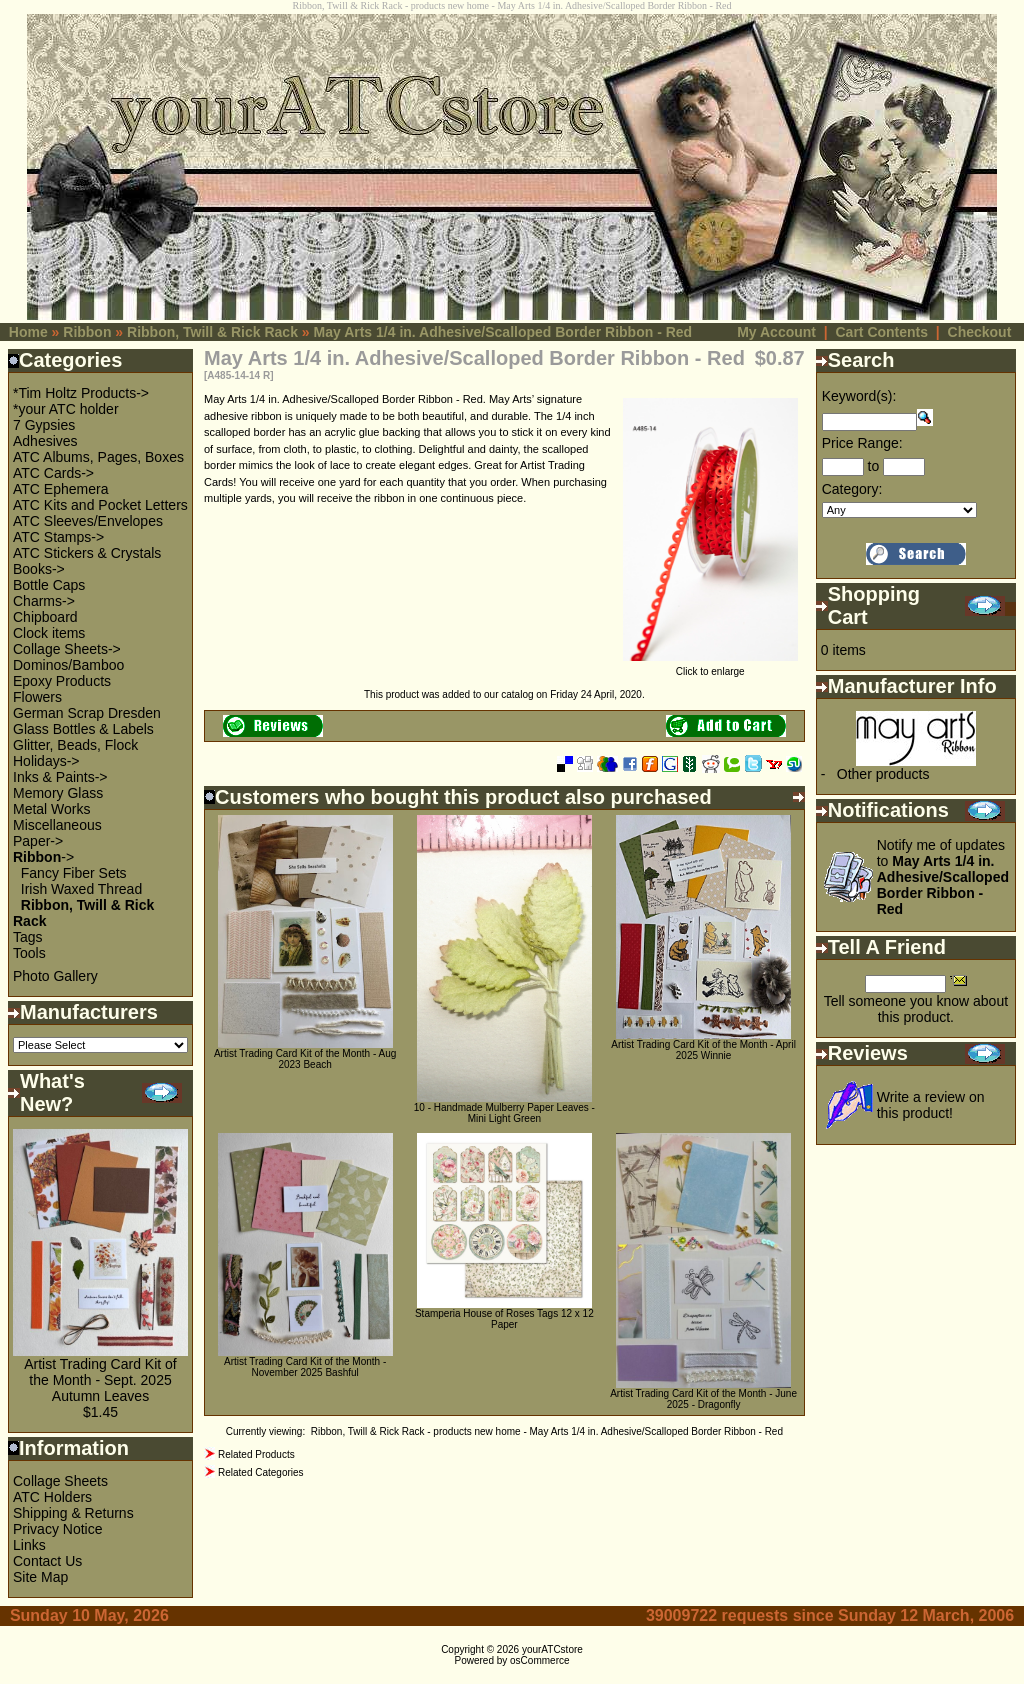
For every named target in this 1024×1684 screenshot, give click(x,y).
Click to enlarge (710, 667)
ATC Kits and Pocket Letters (100, 505)
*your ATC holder (66, 409)
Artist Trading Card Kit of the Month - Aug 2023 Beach (305, 1059)
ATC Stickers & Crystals (87, 553)
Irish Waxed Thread (81, 889)
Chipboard (45, 617)
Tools (29, 953)
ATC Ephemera (60, 489)
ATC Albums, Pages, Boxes (98, 457)
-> (43, 857)
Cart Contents (881, 332)
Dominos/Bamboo (68, 665)
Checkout (980, 332)
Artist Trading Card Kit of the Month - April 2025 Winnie (703, 1050)
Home (28, 332)
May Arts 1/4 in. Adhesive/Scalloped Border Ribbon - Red (503, 332)
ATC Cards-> (53, 473)
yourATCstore (552, 1649)
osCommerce (539, 1660)
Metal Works (52, 809)
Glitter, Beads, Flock (75, 745)
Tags (28, 937)
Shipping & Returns (73, 1513)
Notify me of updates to (943, 877)
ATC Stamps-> (58, 537)
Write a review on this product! (931, 1105)
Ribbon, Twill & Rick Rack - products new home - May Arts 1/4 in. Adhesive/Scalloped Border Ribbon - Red (547, 1431)
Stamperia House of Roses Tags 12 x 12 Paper (504, 1319)
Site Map (40, 1577)
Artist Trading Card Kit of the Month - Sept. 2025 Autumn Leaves (100, 1380)
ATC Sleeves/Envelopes (88, 521)
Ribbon (87, 332)
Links (29, 1545)
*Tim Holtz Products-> (81, 393)
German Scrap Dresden (87, 713)
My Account (776, 332)
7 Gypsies (44, 425)
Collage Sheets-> (67, 649)
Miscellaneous (57, 825)
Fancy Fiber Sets (74, 873)
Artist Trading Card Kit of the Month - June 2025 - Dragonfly (703, 1399)
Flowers (37, 697)
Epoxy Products (62, 681)
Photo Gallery (55, 976)
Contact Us (47, 1561)
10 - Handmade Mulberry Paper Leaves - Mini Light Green (504, 1113)
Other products (883, 774)
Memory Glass (58, 793)
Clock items (49, 633)
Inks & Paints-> (60, 777)
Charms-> (44, 601)
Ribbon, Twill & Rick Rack (212, 332)
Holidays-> (46, 761)
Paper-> (38, 841)
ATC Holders (52, 1497)
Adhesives (45, 441)
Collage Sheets (60, 1481)
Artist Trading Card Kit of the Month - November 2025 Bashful (305, 1367)
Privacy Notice (57, 1529)
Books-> (39, 569)
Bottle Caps (49, 585)
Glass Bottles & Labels (83, 729)
